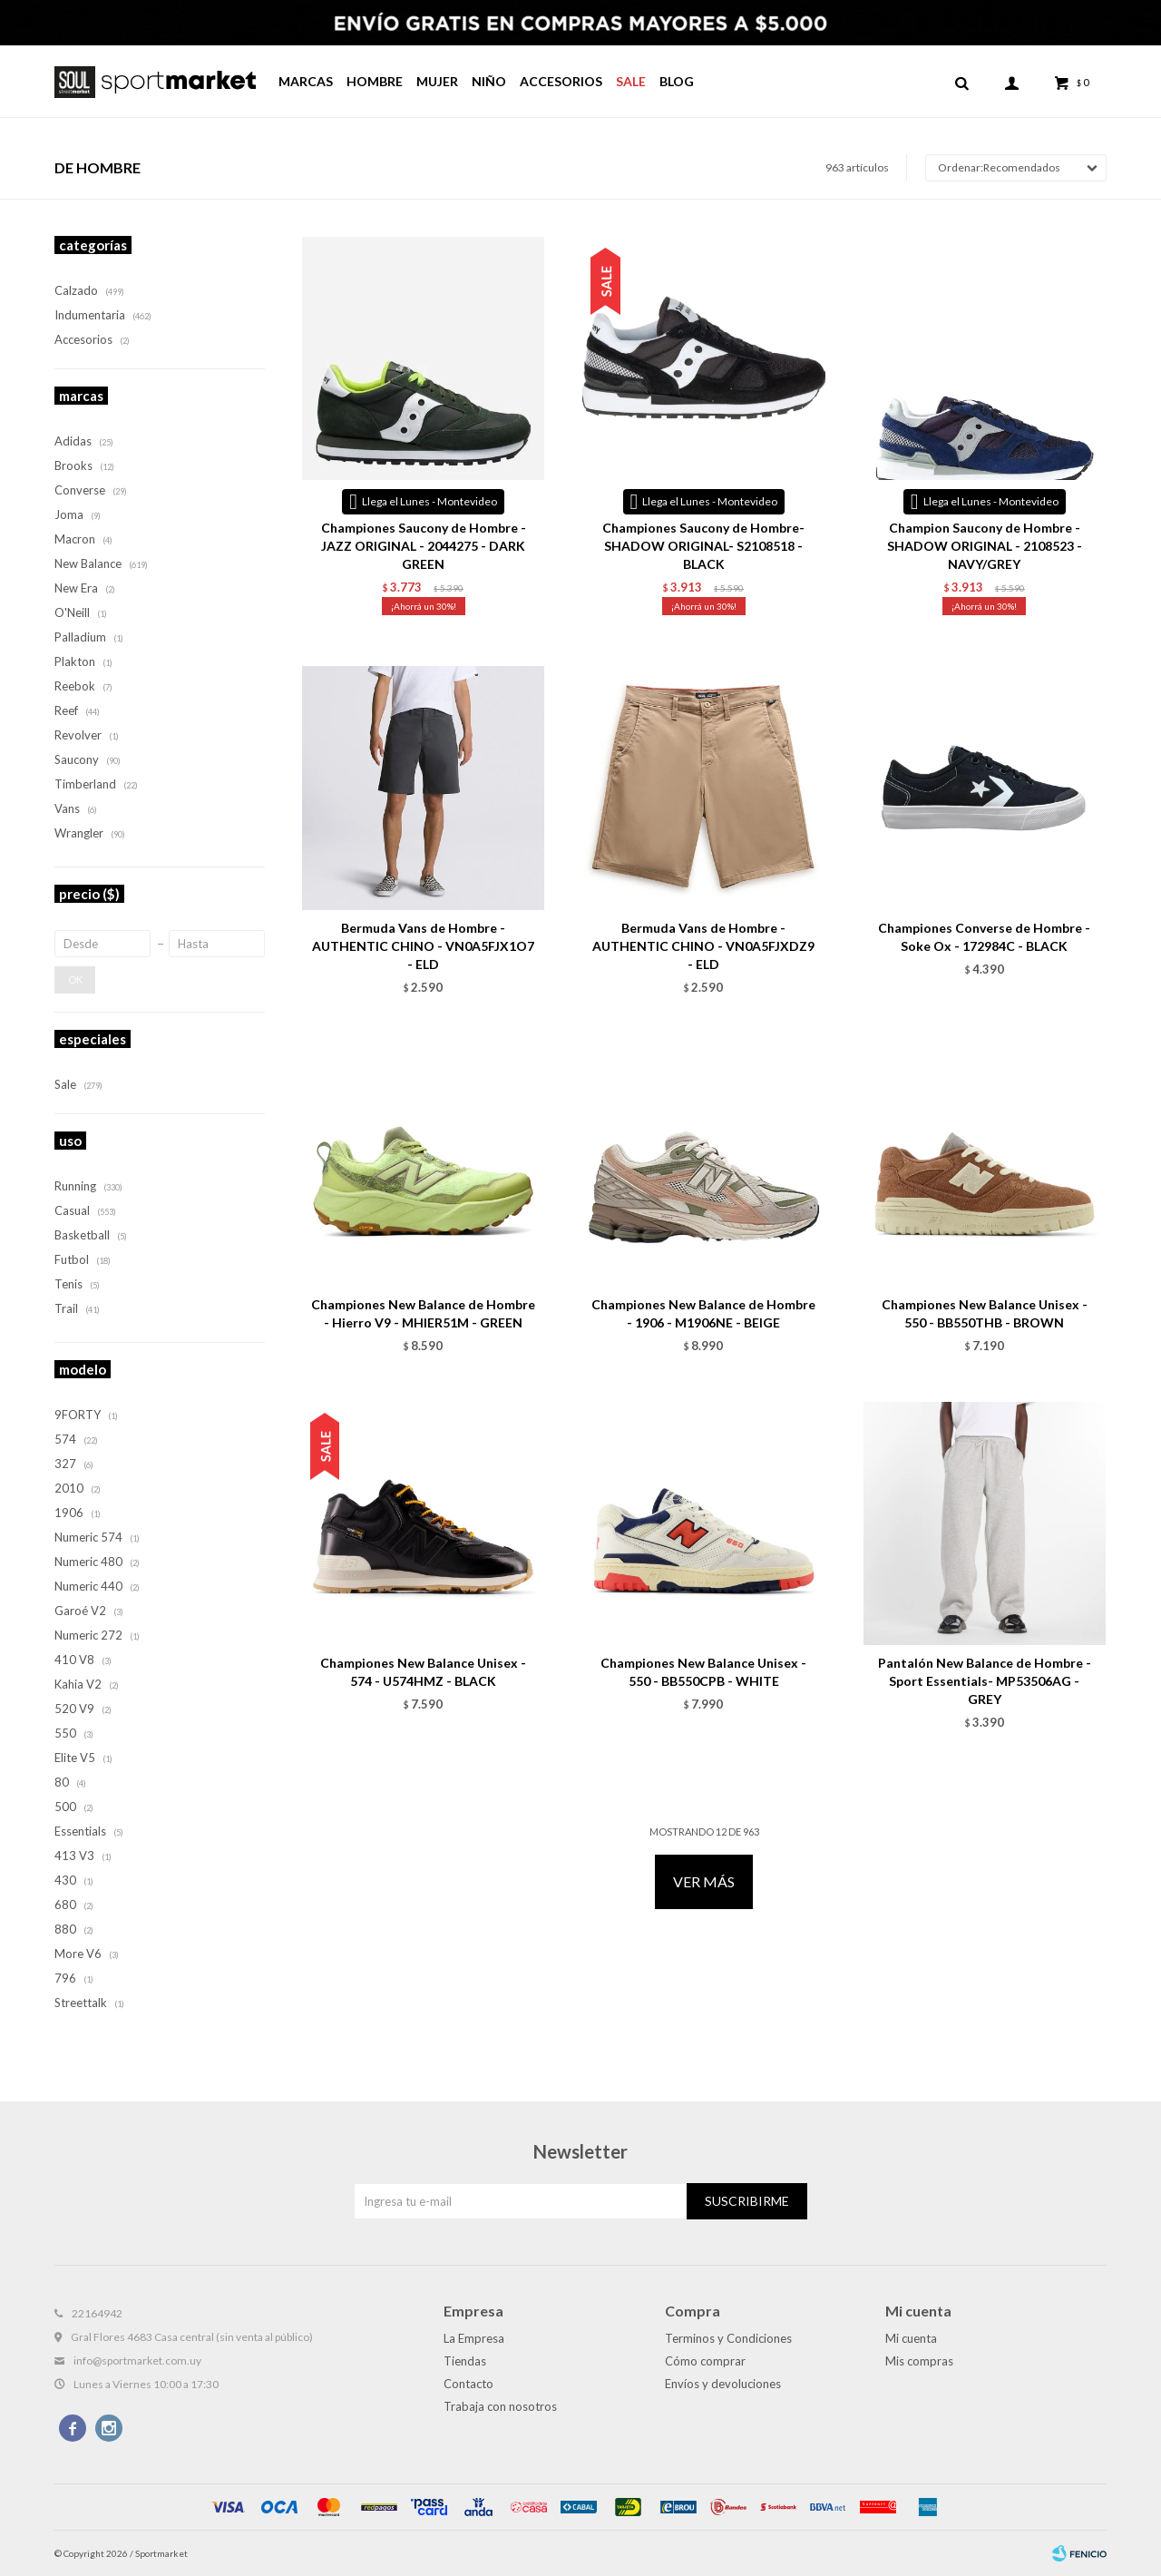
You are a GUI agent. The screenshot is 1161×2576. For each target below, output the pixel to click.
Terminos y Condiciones (728, 2338)
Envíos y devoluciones (723, 2383)
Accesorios (561, 81)
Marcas (305, 81)
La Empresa (474, 2338)
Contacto (468, 2383)
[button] (961, 81)
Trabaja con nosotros (500, 2406)
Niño (489, 81)
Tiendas (465, 2361)
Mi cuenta (911, 2338)
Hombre (374, 81)
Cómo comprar (705, 2361)
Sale (631, 81)
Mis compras (919, 2361)
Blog (676, 81)
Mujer (437, 81)
